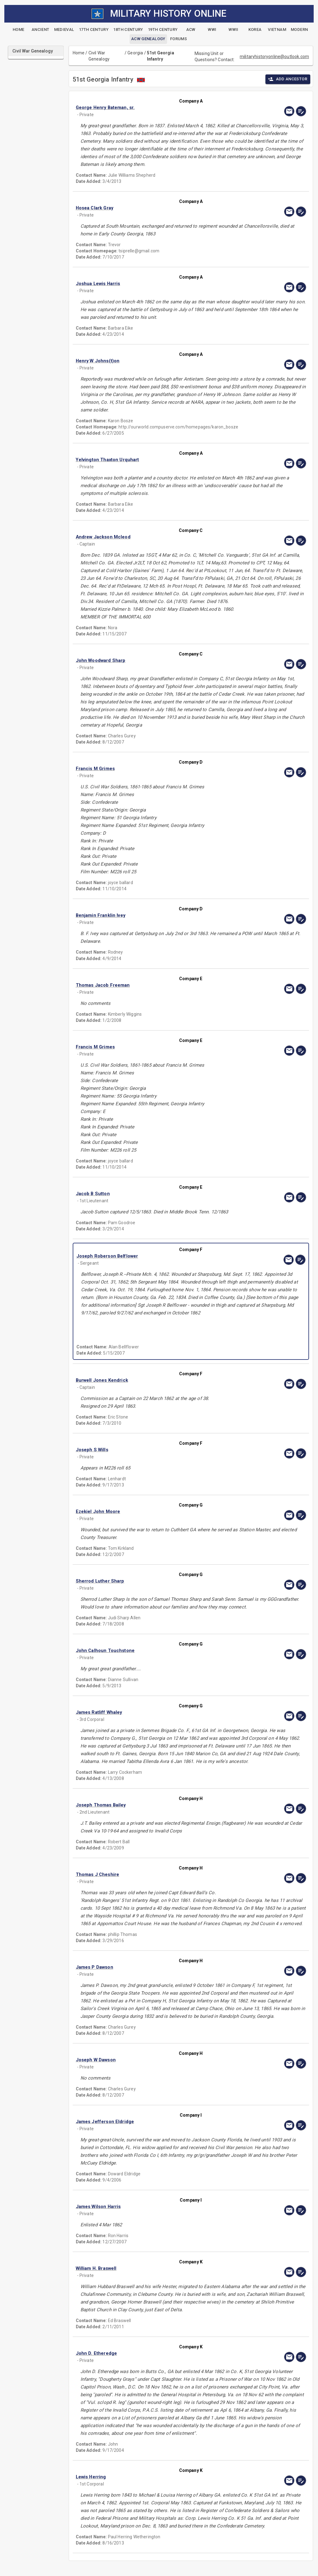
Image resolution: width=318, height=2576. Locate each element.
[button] (156, 107)
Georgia (135, 52)
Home (79, 52)
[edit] (301, 111)
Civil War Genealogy (99, 55)
